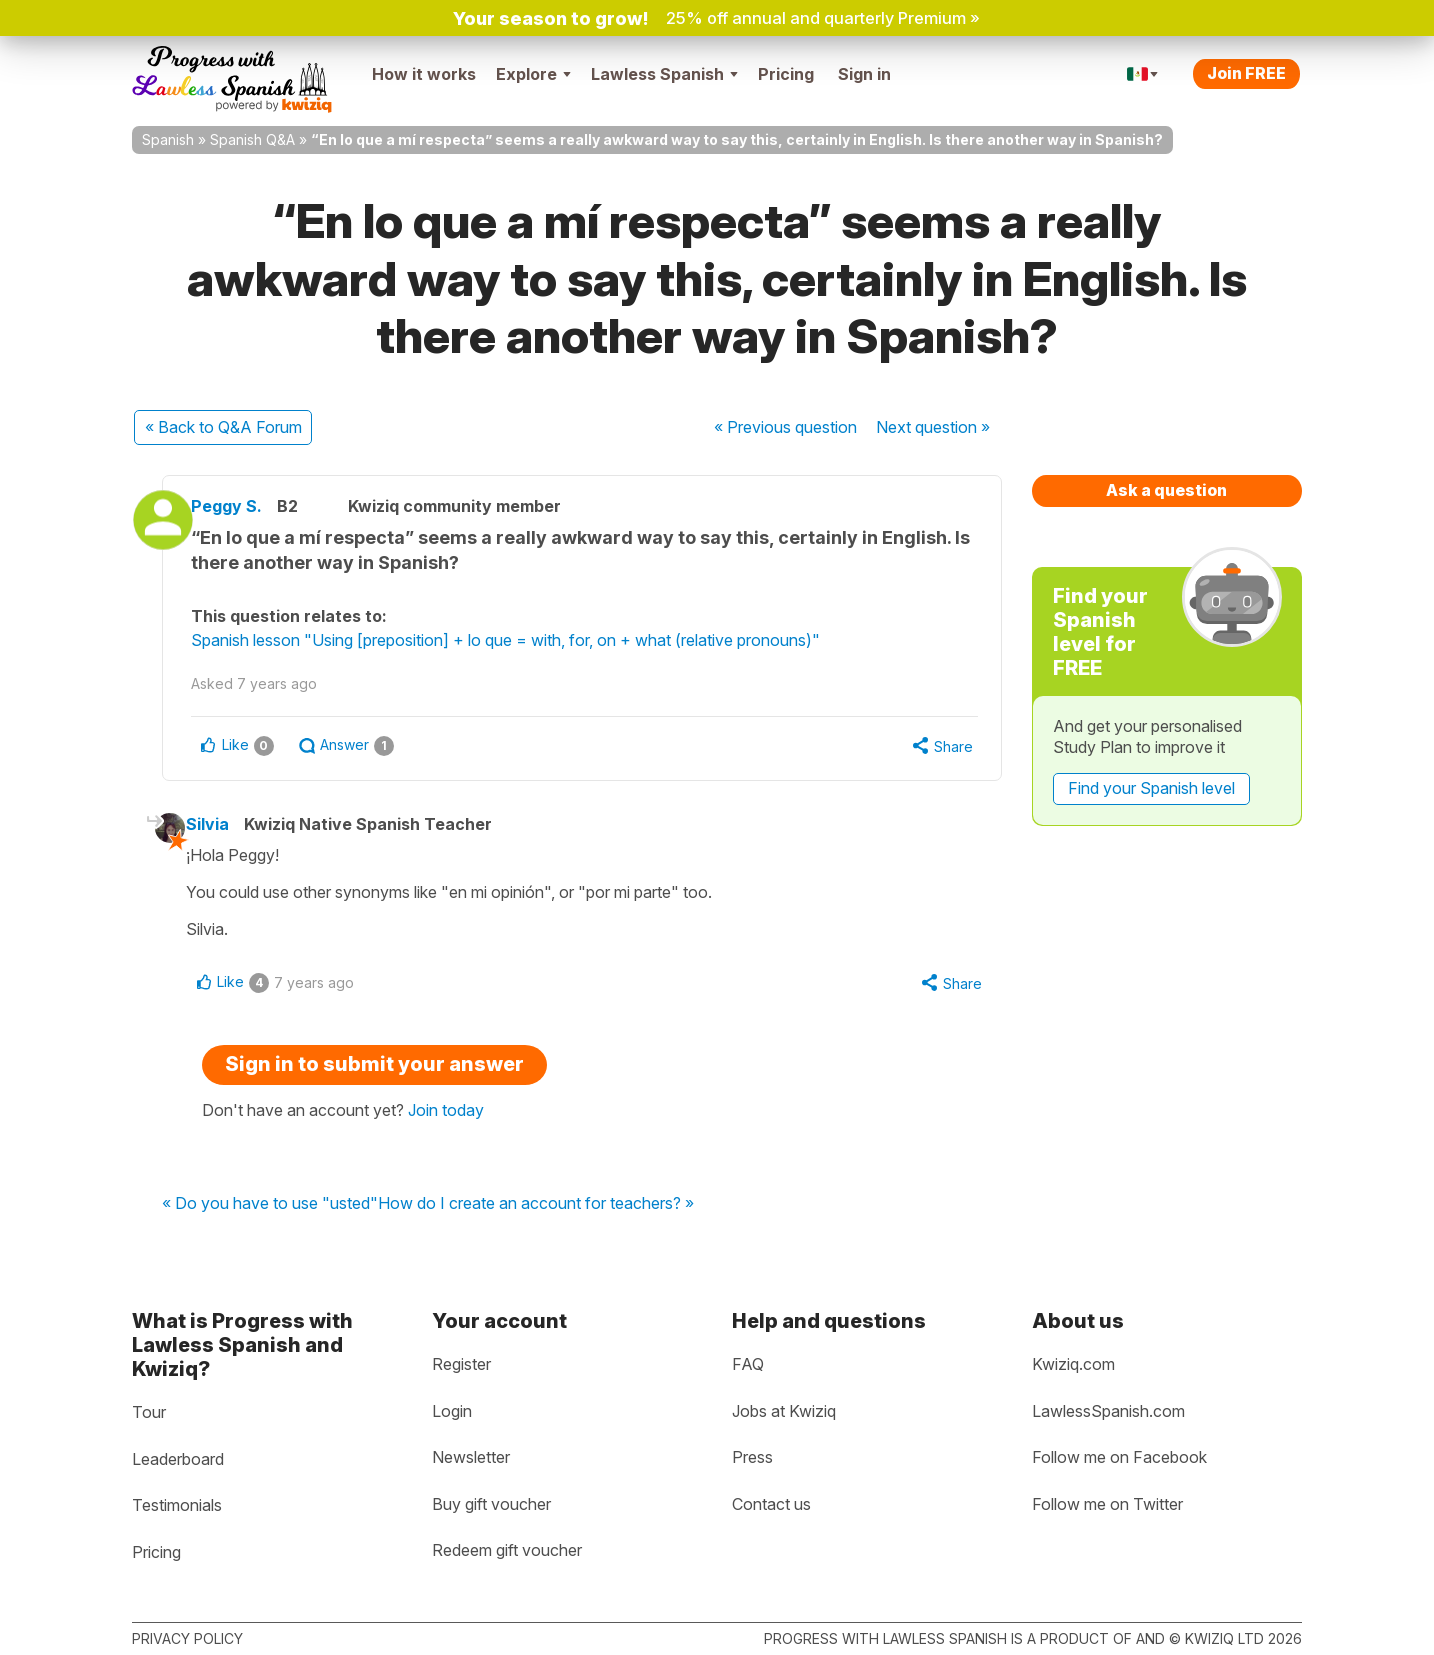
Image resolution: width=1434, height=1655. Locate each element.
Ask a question (1166, 490)
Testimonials (177, 1505)
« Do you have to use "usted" (270, 1209)
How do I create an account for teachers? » (536, 1209)
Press (752, 1457)
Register (461, 1364)
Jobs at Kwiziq (784, 1411)
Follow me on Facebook (1119, 1457)
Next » (933, 427)
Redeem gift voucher (507, 1551)
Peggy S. (248, 506)
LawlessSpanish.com (1108, 1411)
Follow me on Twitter (1107, 1504)
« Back (223, 427)
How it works (424, 74)
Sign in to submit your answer (374, 1069)
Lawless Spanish (664, 74)
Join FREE (1246, 73)
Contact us (771, 1504)
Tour (149, 1412)
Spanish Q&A (252, 139)
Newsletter (471, 1457)
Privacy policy (187, 1638)
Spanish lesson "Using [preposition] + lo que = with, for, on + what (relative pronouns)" (527, 640)
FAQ (748, 1364)
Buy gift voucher (491, 1504)
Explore (533, 74)
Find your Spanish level (1151, 788)
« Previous (785, 427)
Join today (446, 1115)
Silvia (224, 827)
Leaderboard (178, 1459)
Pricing (786, 74)
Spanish (168, 139)
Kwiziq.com (1073, 1364)
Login (452, 1411)
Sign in (864, 74)
